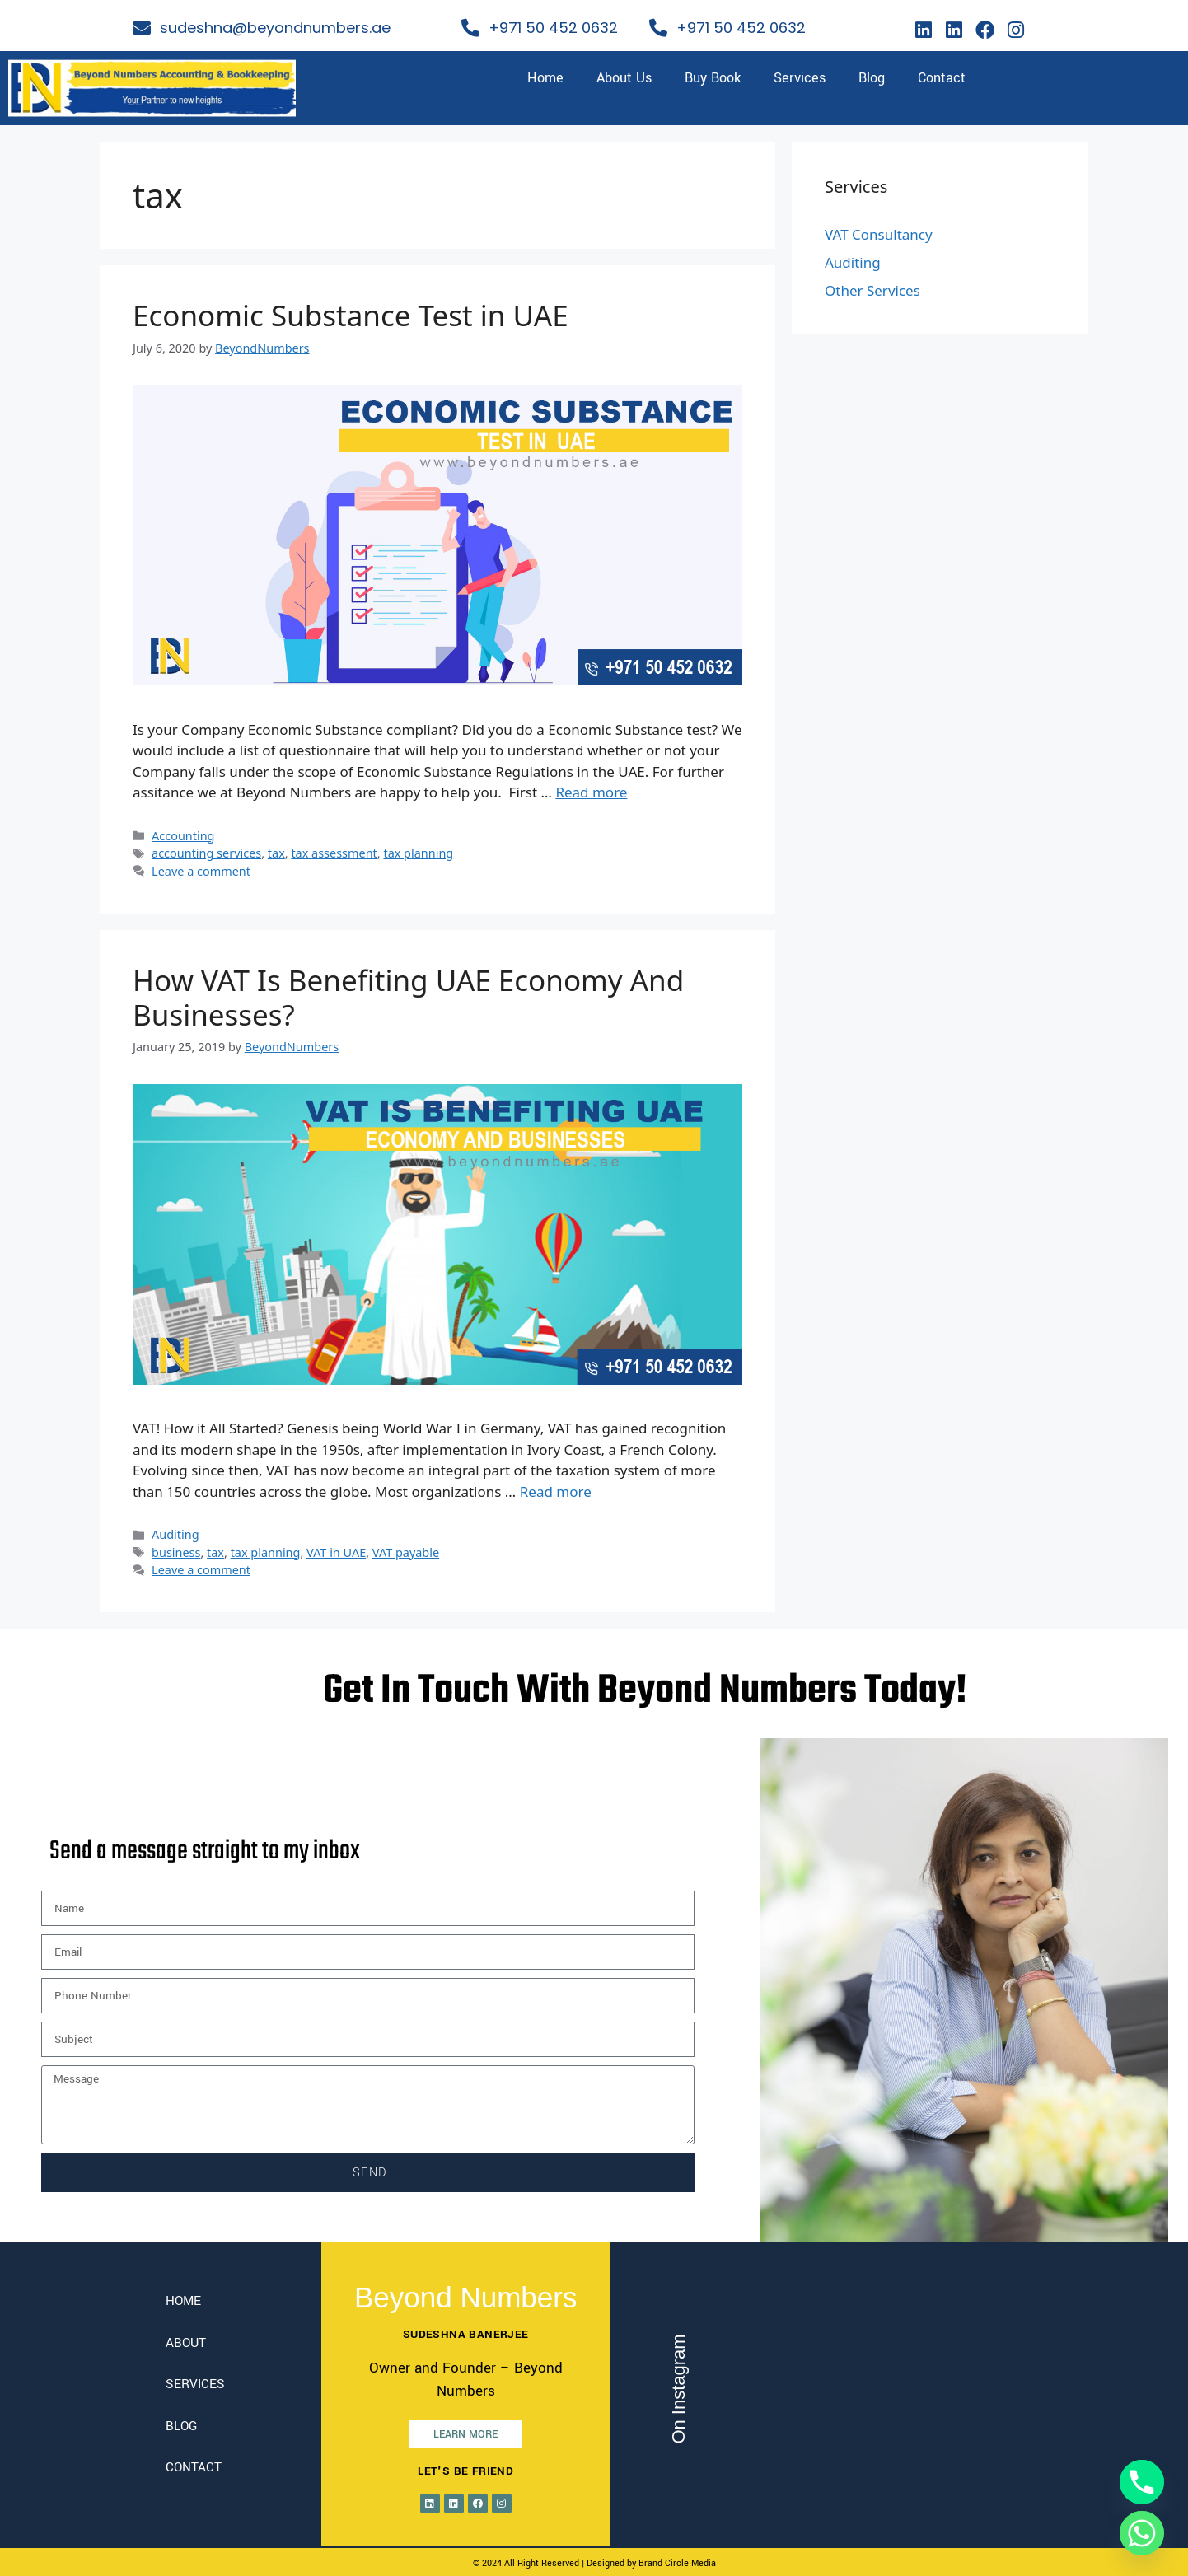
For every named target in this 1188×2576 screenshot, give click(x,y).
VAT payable (405, 1552)
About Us (624, 77)
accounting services (206, 853)
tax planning (418, 853)
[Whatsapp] (1142, 2533)
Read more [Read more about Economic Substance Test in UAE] (591, 792)
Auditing (175, 1534)
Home (545, 77)
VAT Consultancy (879, 234)
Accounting (183, 836)
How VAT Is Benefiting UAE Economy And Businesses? (408, 997)
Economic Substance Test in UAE (350, 315)
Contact (942, 77)
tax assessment (334, 853)
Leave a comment (201, 871)
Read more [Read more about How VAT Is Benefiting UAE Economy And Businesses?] (556, 1491)
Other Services (872, 290)
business (176, 1552)
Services (800, 77)
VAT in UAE (336, 1552)
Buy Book (713, 77)
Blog (871, 77)
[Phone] (1142, 2482)
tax (276, 853)
